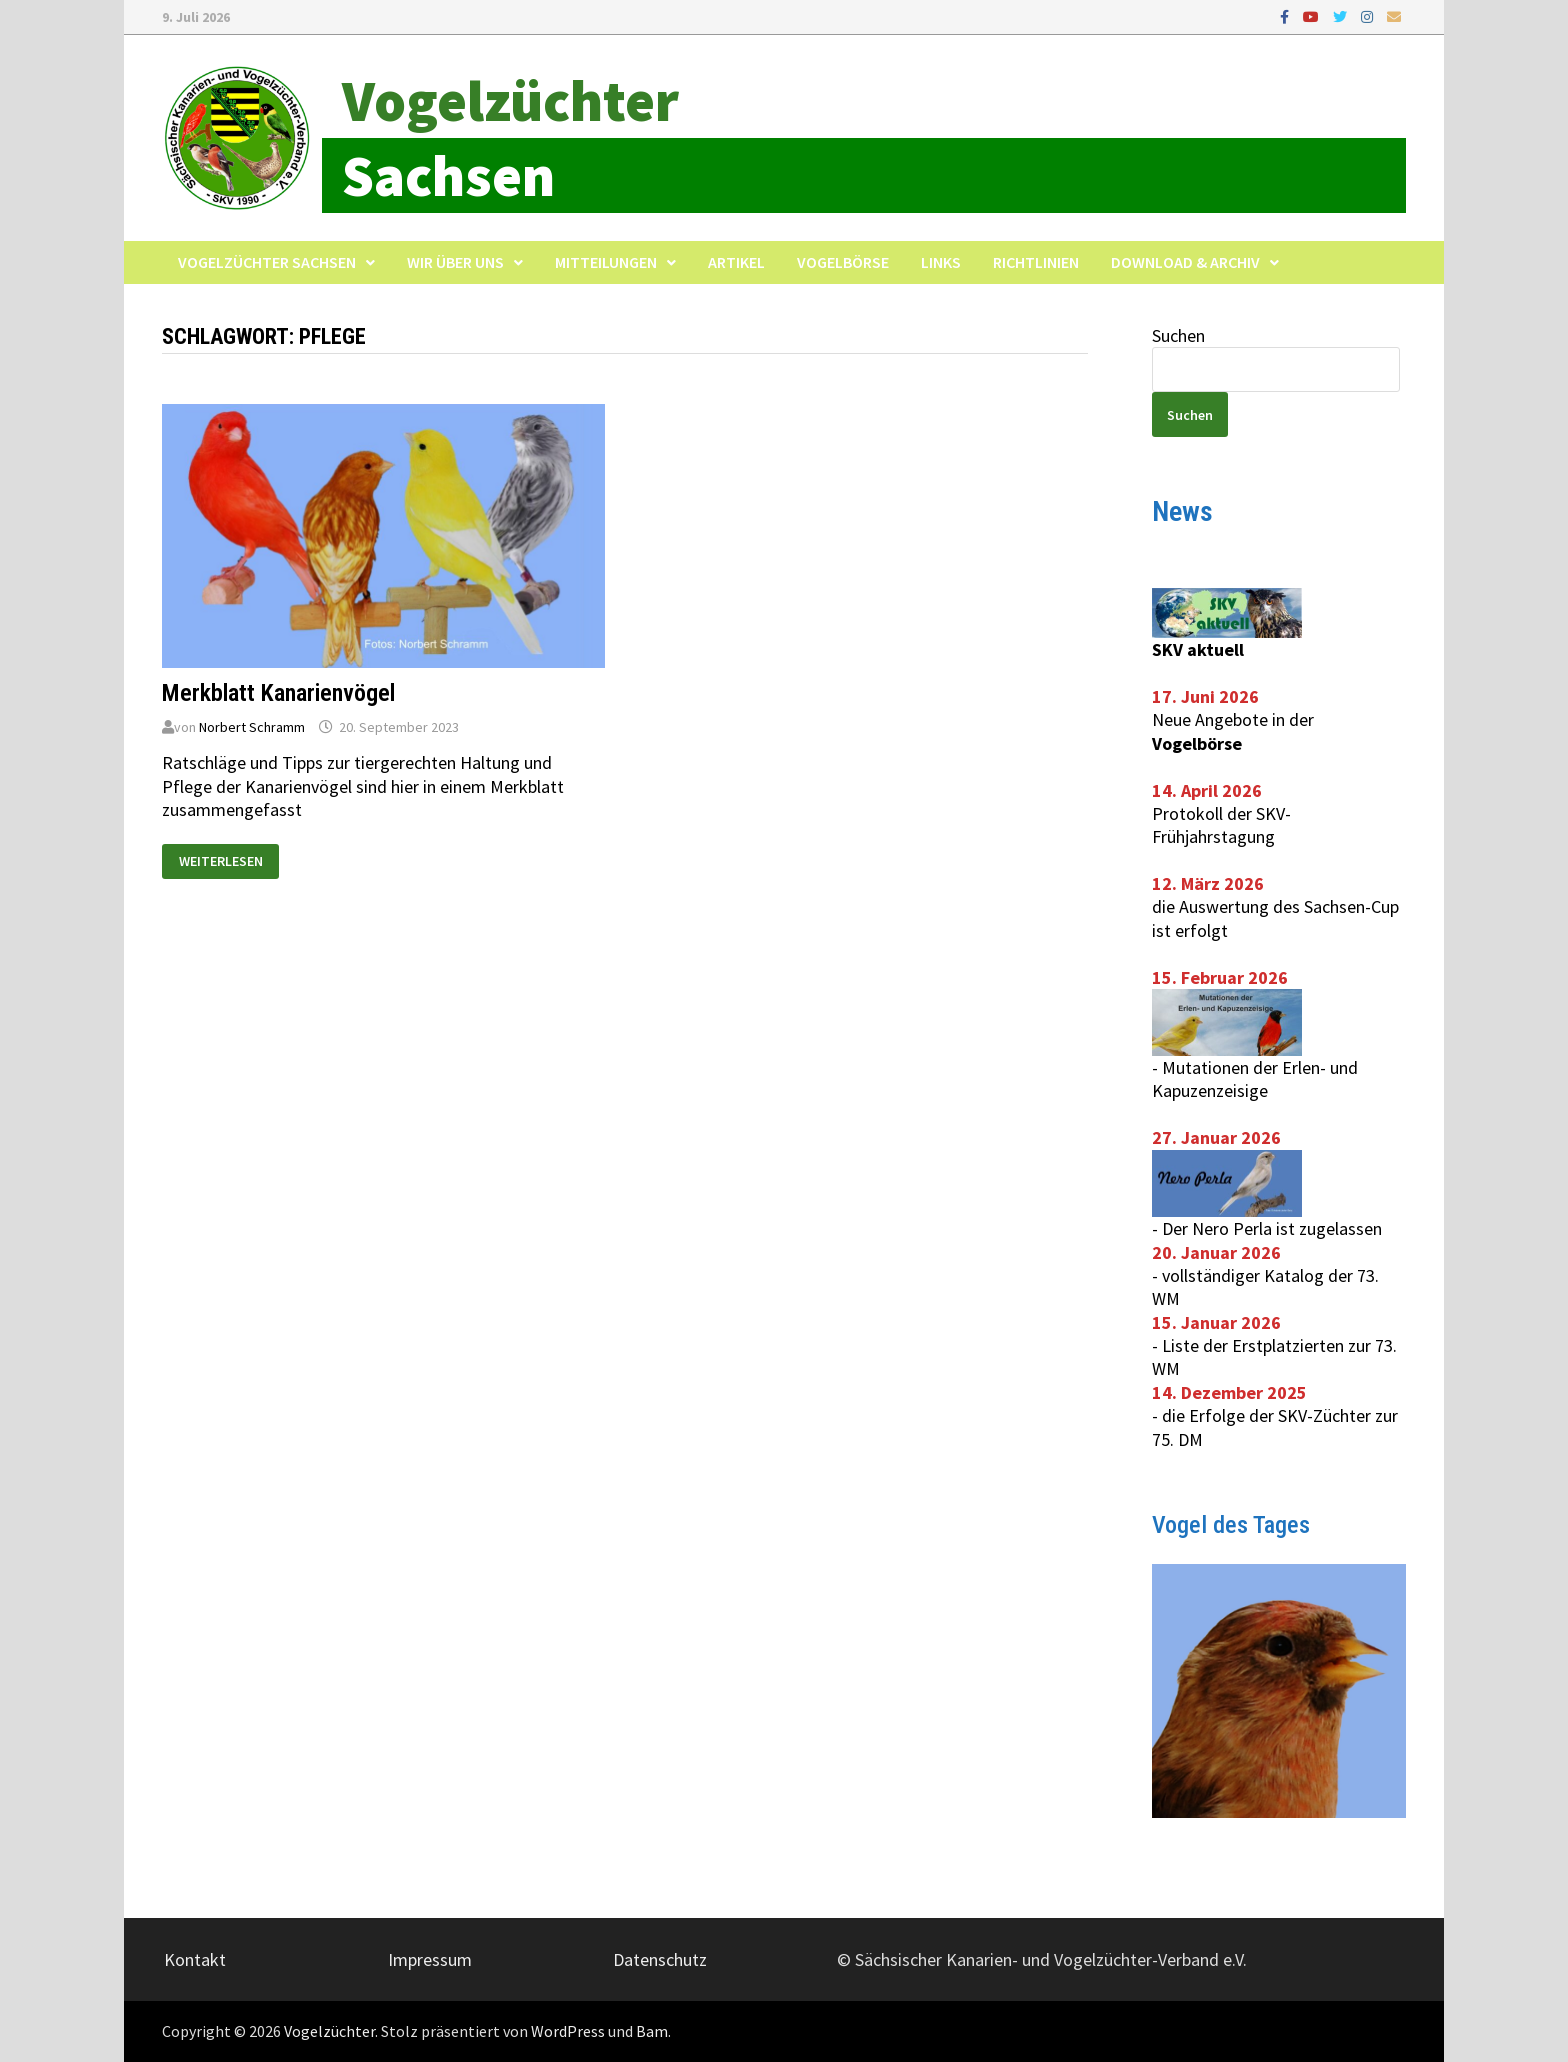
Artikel (736, 262)
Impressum (430, 1959)
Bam (652, 2031)
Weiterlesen (229, 857)
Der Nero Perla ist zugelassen (1272, 1228)
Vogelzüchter (510, 100)
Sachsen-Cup (1351, 906)
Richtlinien (1036, 262)
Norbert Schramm (252, 727)
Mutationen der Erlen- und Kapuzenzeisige (1255, 1079)
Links (941, 262)
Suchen (1178, 335)
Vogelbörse (843, 262)
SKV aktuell (1198, 649)
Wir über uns (455, 262)
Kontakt (195, 1959)
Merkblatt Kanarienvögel (278, 693)
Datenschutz (660, 1959)
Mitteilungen (606, 262)
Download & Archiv (1185, 262)
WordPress (568, 2031)
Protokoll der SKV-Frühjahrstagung (1221, 825)
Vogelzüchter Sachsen (267, 262)
